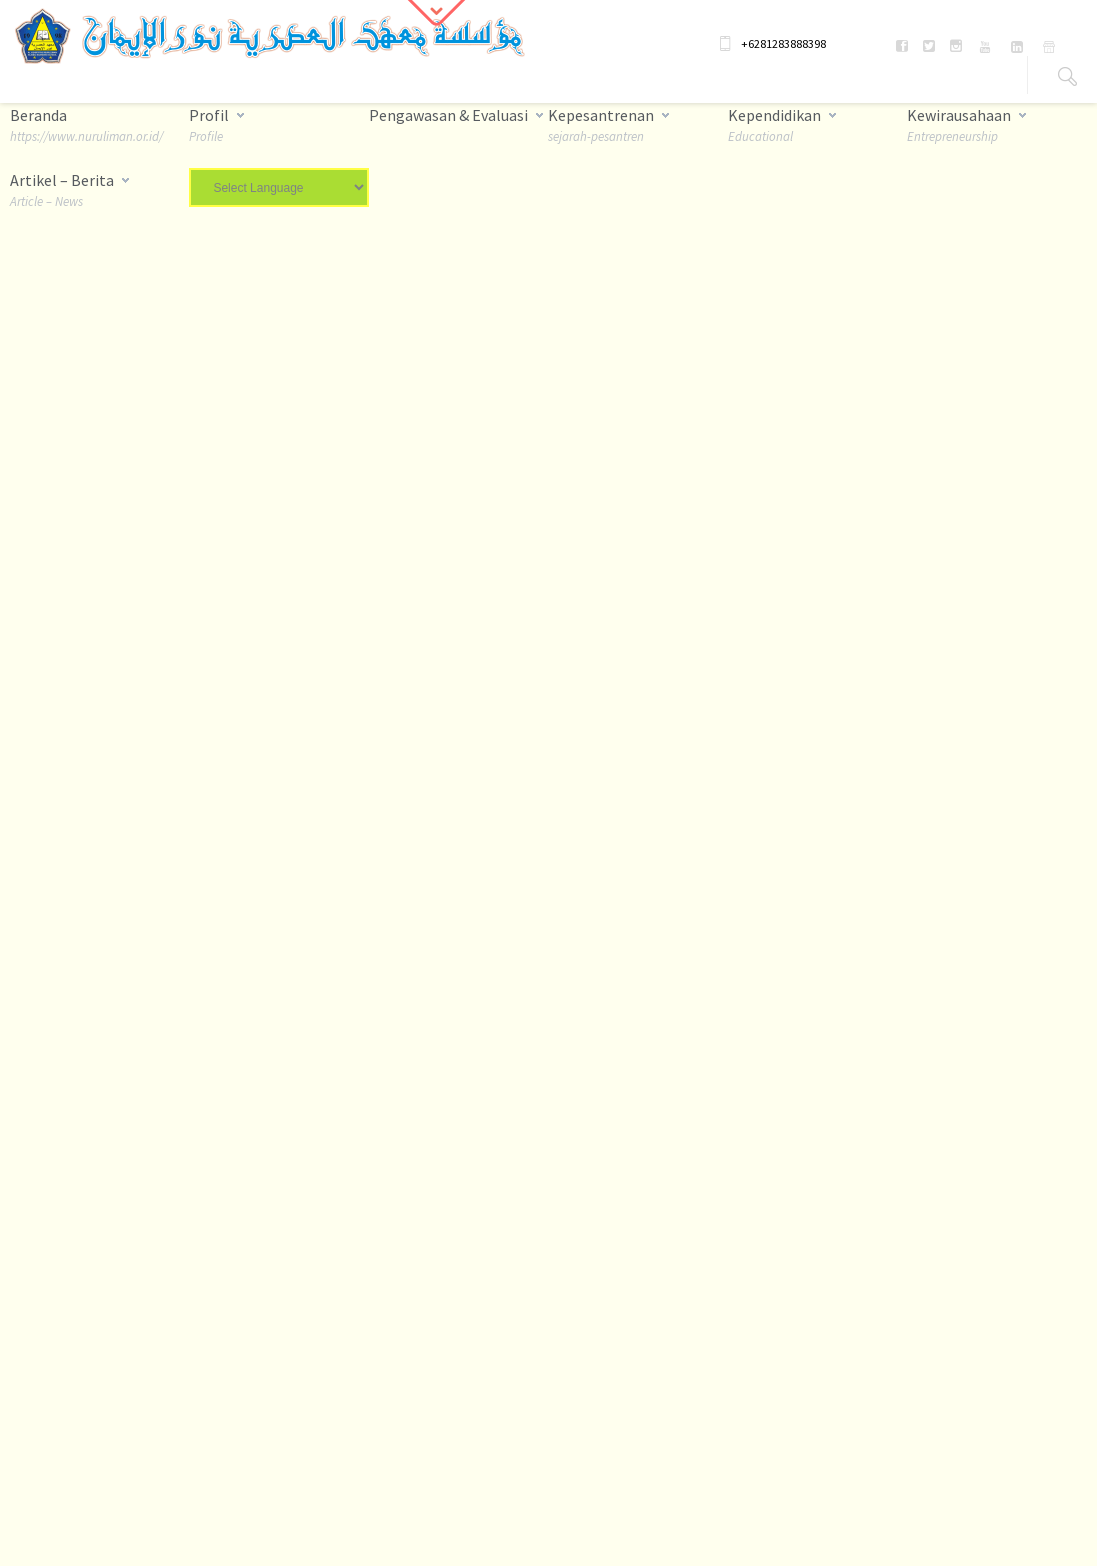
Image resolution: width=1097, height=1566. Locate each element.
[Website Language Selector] (278, 187)
